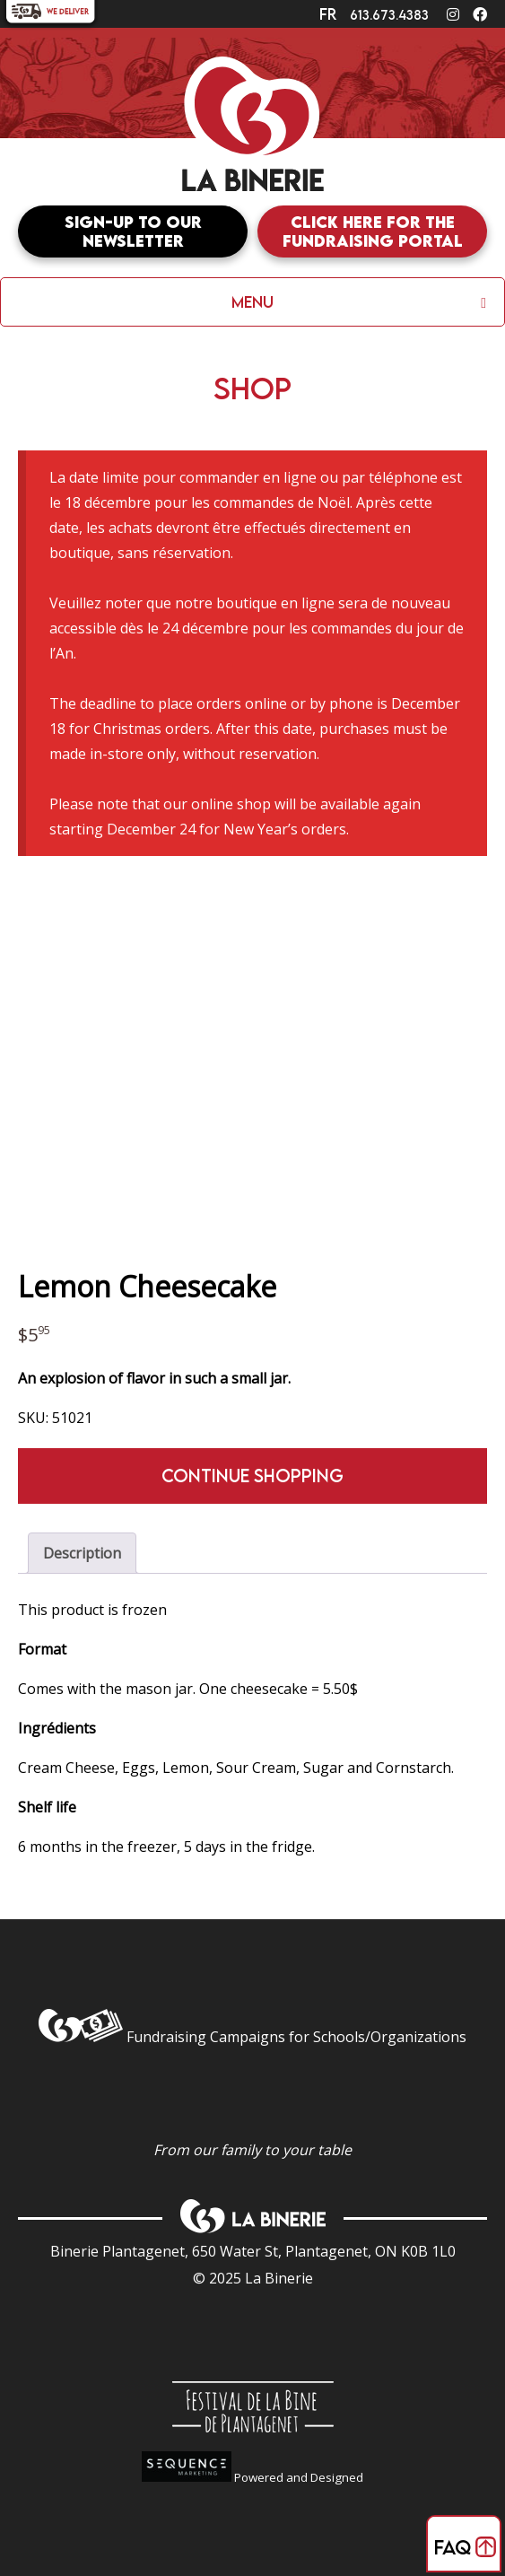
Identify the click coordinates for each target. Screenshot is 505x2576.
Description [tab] (82, 1553)
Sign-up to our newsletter (133, 231)
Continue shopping (252, 1475)
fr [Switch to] (327, 13)
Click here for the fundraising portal (373, 231)
